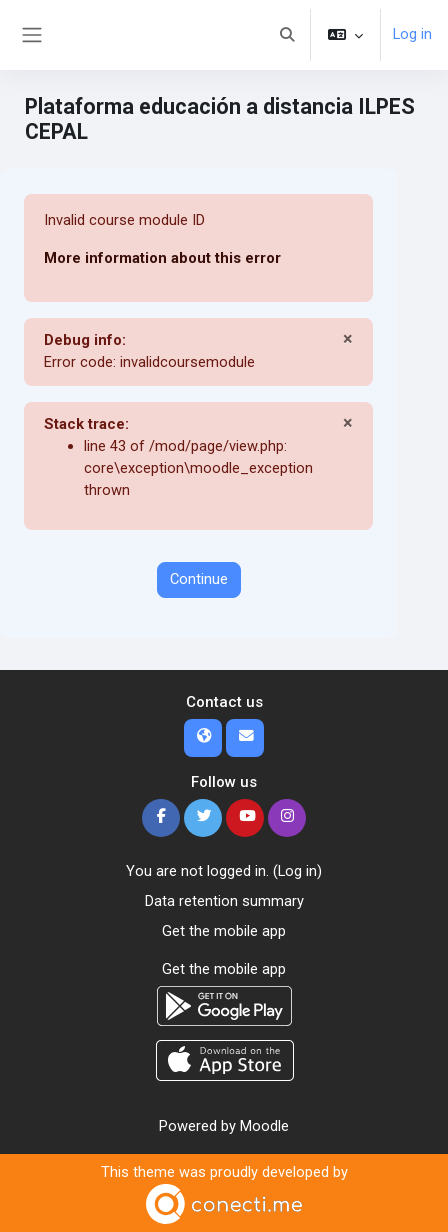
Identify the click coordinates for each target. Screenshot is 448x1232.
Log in (412, 34)
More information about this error (162, 258)
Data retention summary (224, 901)
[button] (287, 35)
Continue (199, 579)
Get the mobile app (224, 931)
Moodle (264, 1126)
